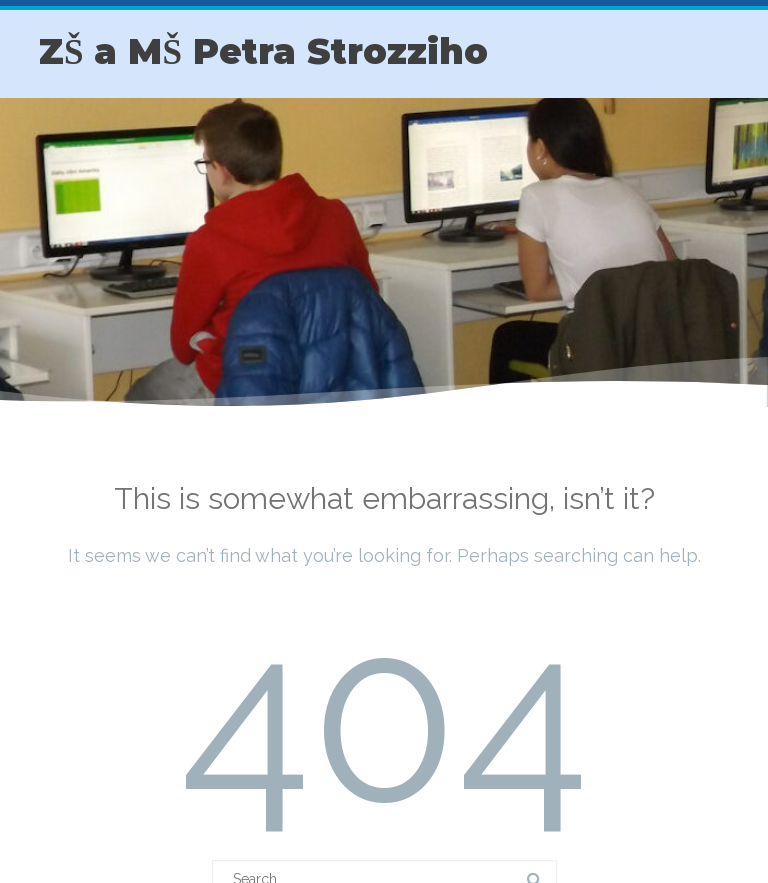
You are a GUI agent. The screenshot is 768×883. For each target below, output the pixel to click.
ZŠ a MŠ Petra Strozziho (263, 51)
